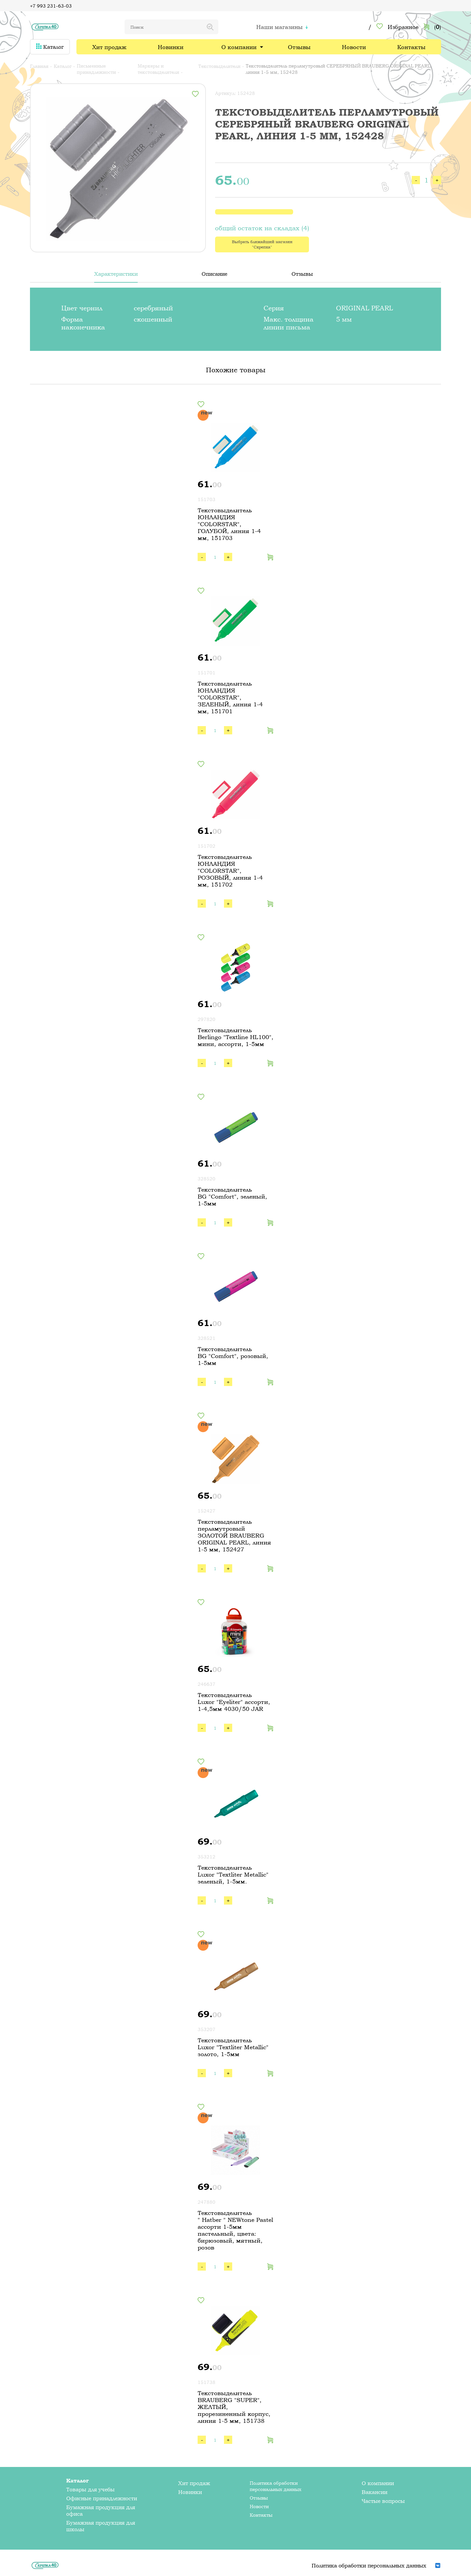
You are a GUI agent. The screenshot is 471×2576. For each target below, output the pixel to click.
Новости (354, 46)
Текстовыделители (219, 66)
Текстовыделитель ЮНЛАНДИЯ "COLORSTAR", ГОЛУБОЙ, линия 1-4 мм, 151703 (229, 524)
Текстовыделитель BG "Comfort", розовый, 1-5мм (233, 1355)
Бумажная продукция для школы (100, 2526)
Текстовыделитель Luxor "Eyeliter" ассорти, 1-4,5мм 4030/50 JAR (234, 1701)
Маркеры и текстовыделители (158, 69)
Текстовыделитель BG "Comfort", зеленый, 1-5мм (232, 1196)
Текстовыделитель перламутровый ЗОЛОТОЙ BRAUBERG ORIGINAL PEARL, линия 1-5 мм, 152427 (234, 1535)
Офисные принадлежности (101, 2498)
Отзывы (299, 46)
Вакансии (374, 2492)
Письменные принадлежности (96, 69)
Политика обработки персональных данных (275, 2486)
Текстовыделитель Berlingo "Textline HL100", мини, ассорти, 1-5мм (235, 1037)
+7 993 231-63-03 (51, 6)
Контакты (411, 46)
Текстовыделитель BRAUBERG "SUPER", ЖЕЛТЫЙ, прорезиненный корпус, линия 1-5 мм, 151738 (234, 2407)
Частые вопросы (383, 2501)
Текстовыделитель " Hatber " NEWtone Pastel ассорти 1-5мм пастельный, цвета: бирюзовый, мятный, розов (235, 2230)
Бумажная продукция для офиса (100, 2510)
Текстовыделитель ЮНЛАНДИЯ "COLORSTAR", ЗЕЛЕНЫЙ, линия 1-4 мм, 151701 (230, 697)
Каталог (50, 46)
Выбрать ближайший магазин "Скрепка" (262, 244)
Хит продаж (109, 46)
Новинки (170, 46)
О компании (239, 46)
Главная (39, 66)
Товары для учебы (90, 2489)
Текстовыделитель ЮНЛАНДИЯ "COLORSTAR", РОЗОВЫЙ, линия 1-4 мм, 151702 (230, 870)
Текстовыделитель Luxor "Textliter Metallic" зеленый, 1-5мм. (233, 1874)
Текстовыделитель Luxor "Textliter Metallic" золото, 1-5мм (233, 2047)
